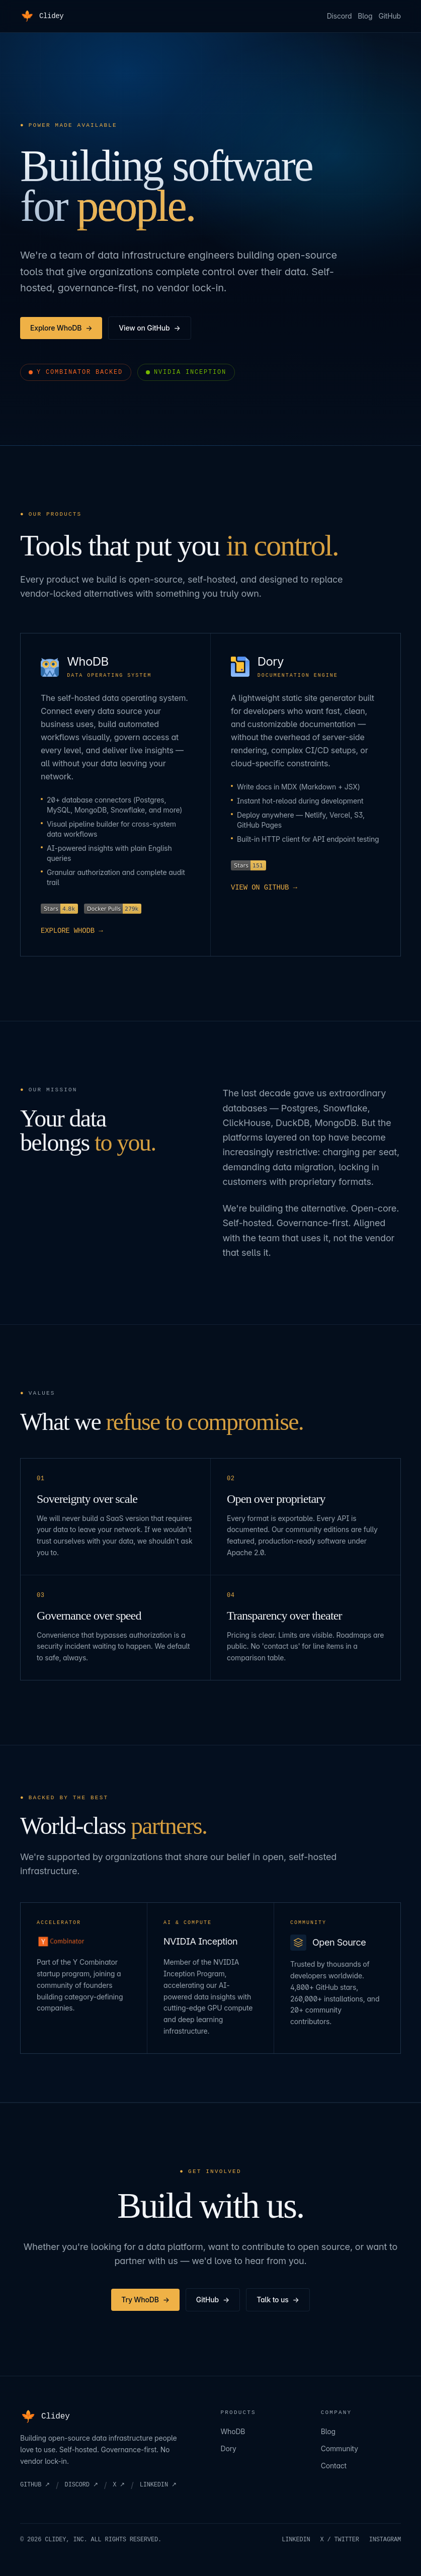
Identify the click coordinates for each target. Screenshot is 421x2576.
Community (339, 2448)
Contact (334, 2465)
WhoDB (233, 2431)
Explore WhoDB (61, 328)
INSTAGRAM (385, 2540)
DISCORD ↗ (81, 2485)
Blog (365, 16)
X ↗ (119, 2485)
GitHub (389, 16)
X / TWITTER (339, 2540)
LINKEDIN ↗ (158, 2485)
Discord (339, 16)
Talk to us (278, 2300)
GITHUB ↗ (35, 2485)
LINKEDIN (296, 2540)
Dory (228, 2448)
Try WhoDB (145, 2300)
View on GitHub (149, 328)
